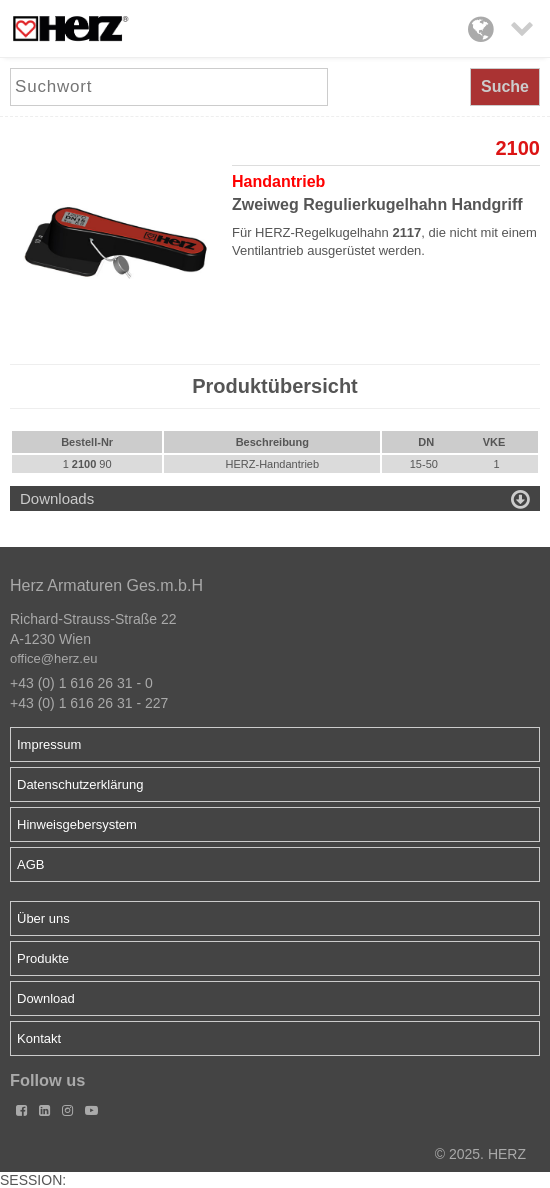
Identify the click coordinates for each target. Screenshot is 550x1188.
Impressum (49, 744)
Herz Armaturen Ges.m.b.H (106, 585)
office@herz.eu (53, 658)
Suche (505, 86)
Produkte (43, 958)
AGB (30, 864)
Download (46, 998)
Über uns (43, 918)
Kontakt (39, 1038)
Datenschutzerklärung (80, 784)
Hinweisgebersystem (77, 824)
